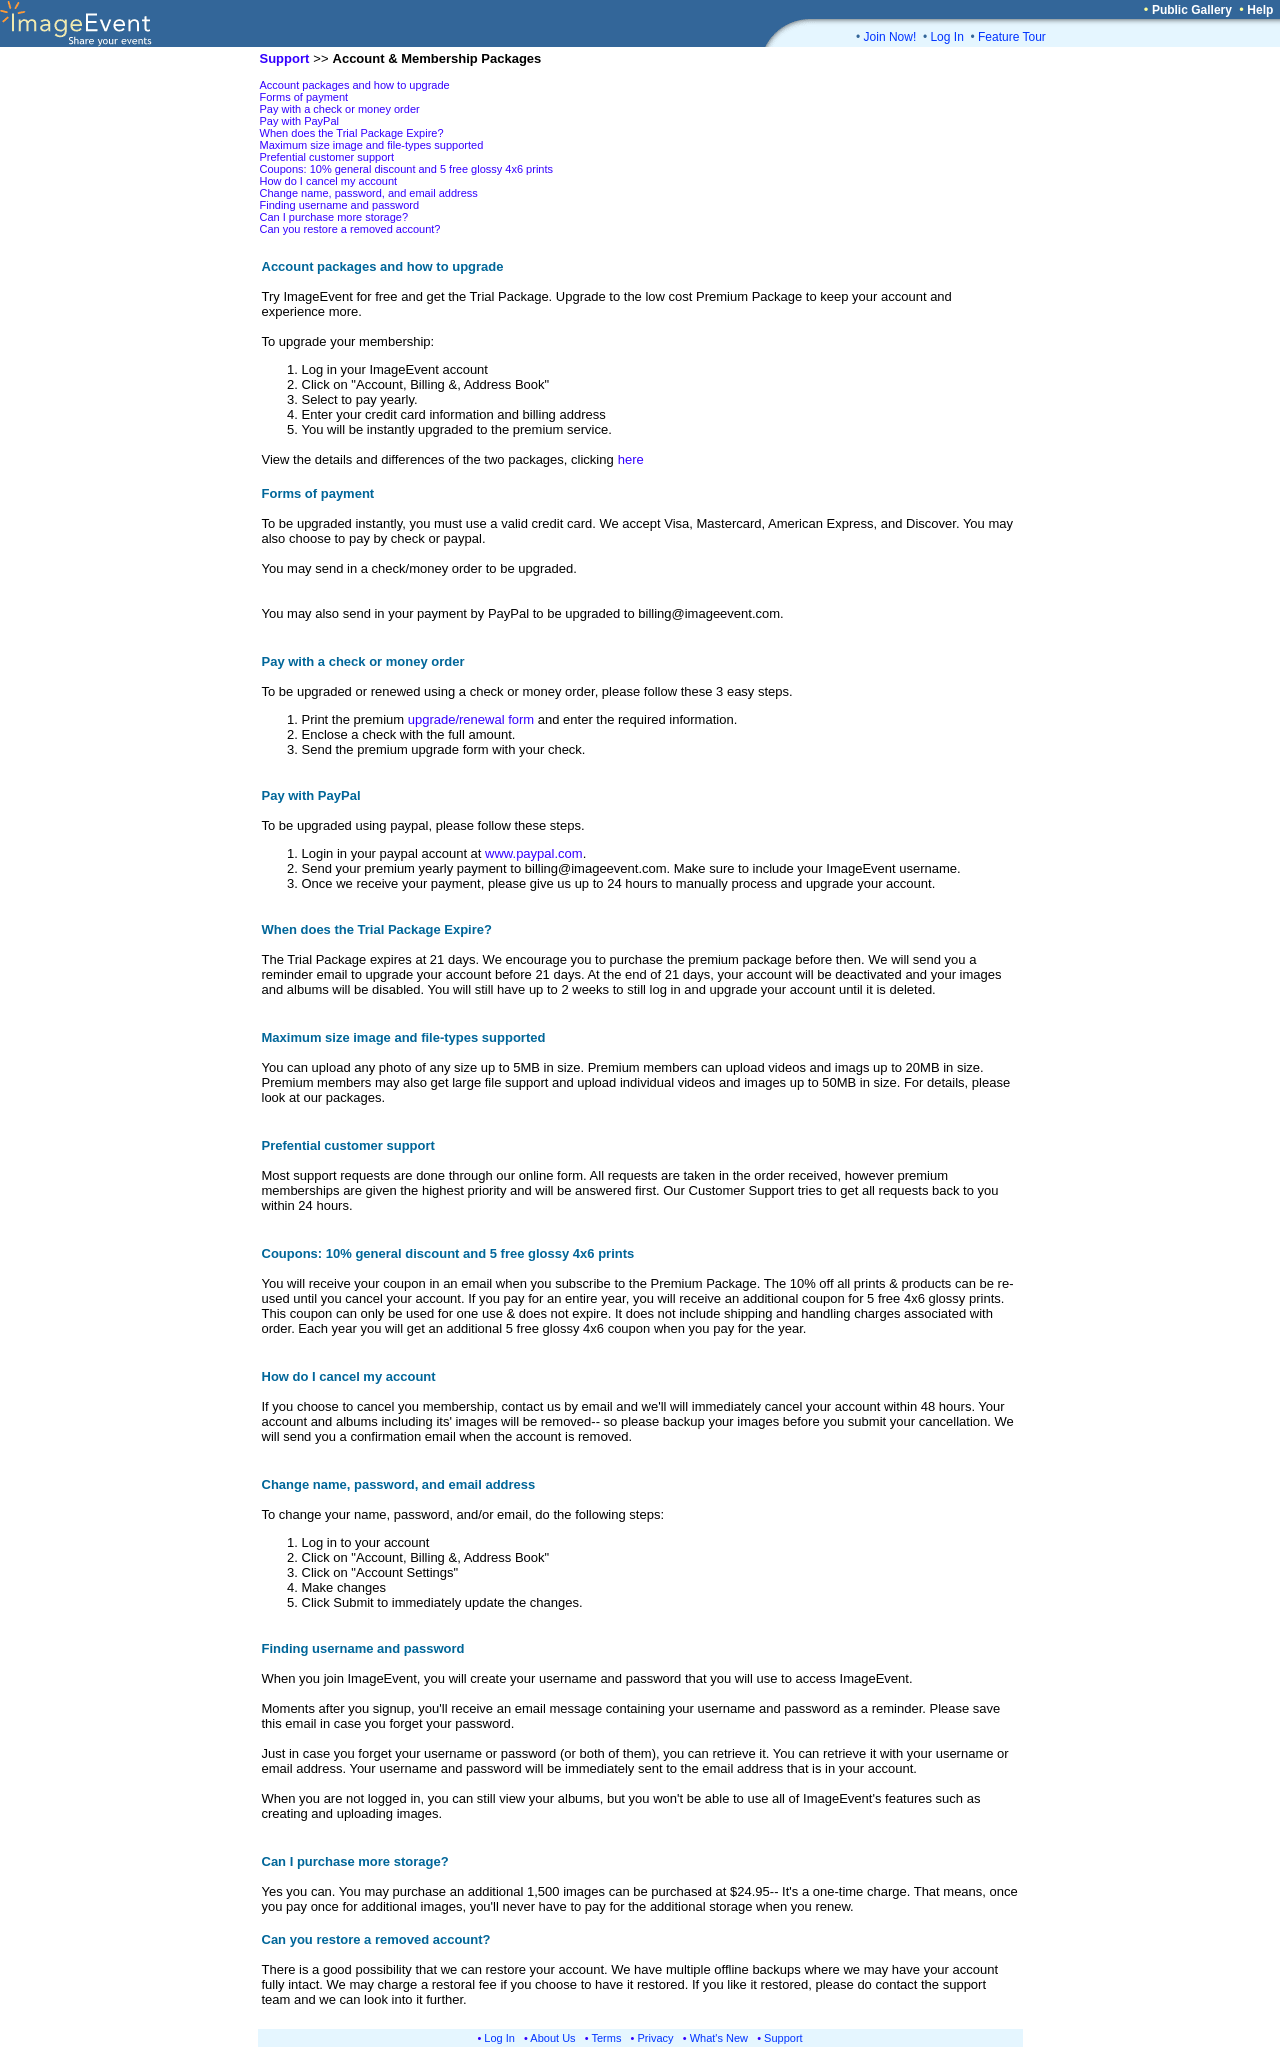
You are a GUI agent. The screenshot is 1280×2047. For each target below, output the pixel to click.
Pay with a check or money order (340, 109)
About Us (552, 2038)
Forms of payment (304, 97)
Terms (607, 2038)
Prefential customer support (327, 157)
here (631, 459)
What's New (719, 2038)
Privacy (656, 2038)
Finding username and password (340, 205)
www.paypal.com (534, 853)
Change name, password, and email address (369, 193)
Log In (946, 37)
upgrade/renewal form (471, 719)
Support (783, 2038)
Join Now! (890, 37)
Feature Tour (1012, 37)
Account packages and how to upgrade (355, 85)
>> (320, 58)
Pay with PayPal (299, 121)
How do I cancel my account (329, 181)
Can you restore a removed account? (350, 229)
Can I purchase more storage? (334, 217)
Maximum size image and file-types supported (372, 145)
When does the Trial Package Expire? (352, 133)
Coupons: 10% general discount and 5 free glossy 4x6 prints (407, 169)
